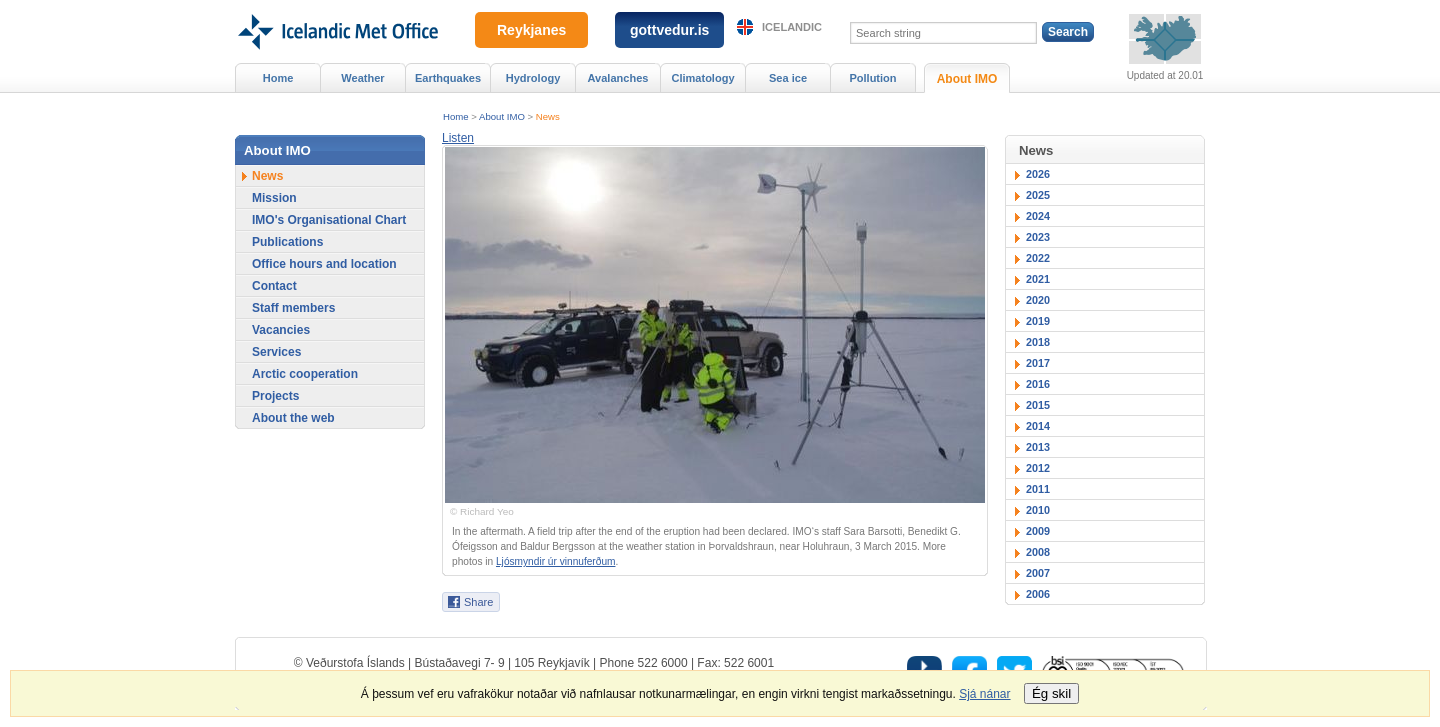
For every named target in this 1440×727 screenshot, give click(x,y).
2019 (1038, 321)
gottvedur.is (669, 30)
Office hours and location (324, 264)
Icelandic (792, 27)
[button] (458, 138)
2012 (1038, 468)
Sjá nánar (984, 694)
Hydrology (533, 78)
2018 (1038, 342)
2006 (1038, 594)
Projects (275, 396)
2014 (1038, 426)
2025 (1038, 195)
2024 (1038, 216)
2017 (1038, 363)
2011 (1038, 489)
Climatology (702, 78)
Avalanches (618, 78)
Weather (362, 78)
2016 (1038, 384)
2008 (1038, 552)
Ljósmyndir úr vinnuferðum (555, 561)
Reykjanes (531, 30)
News (548, 116)
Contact (274, 286)
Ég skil (1051, 693)
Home (456, 116)
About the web (293, 418)
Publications (287, 242)
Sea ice (788, 78)
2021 (1038, 279)
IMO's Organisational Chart (329, 220)
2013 (1038, 447)
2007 (1038, 573)
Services (276, 352)
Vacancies (281, 330)
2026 (1038, 174)
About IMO (502, 116)
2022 (1038, 258)
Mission (274, 198)
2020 (1038, 300)
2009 (1038, 531)
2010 (1038, 510)
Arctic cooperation (305, 374)
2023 (1038, 237)
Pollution (872, 78)
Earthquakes (448, 78)
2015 (1038, 405)
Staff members (293, 308)
